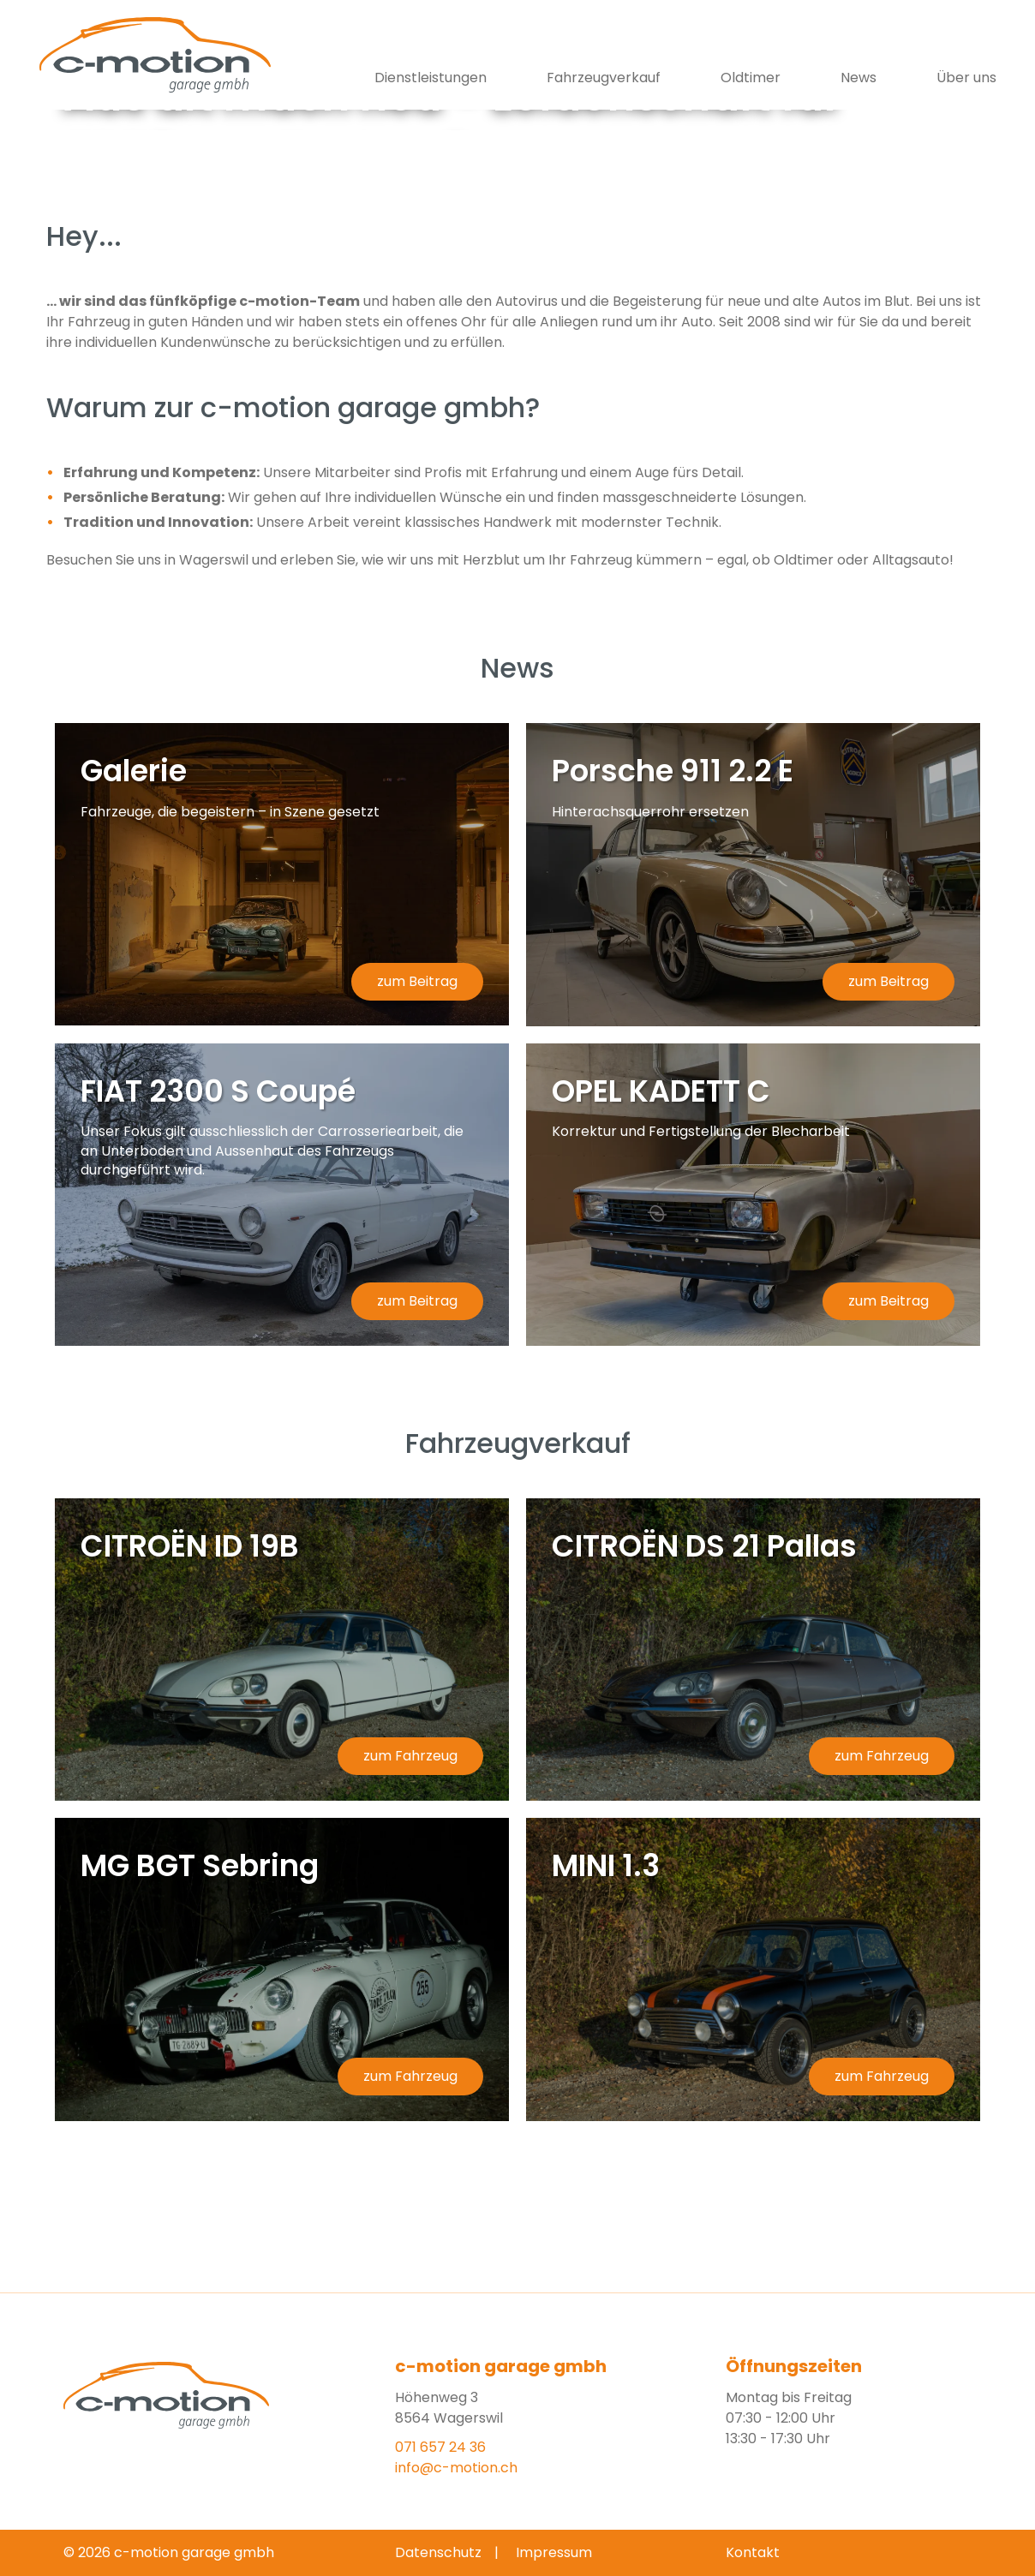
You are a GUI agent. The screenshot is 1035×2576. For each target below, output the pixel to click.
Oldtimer (751, 77)
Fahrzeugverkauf (604, 77)
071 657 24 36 (440, 2447)
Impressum (554, 2552)
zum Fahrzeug (410, 1756)
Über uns (966, 77)
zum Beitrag (417, 981)
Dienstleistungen (430, 77)
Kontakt (753, 2552)
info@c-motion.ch (456, 2467)
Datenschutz (438, 2552)
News (858, 77)
